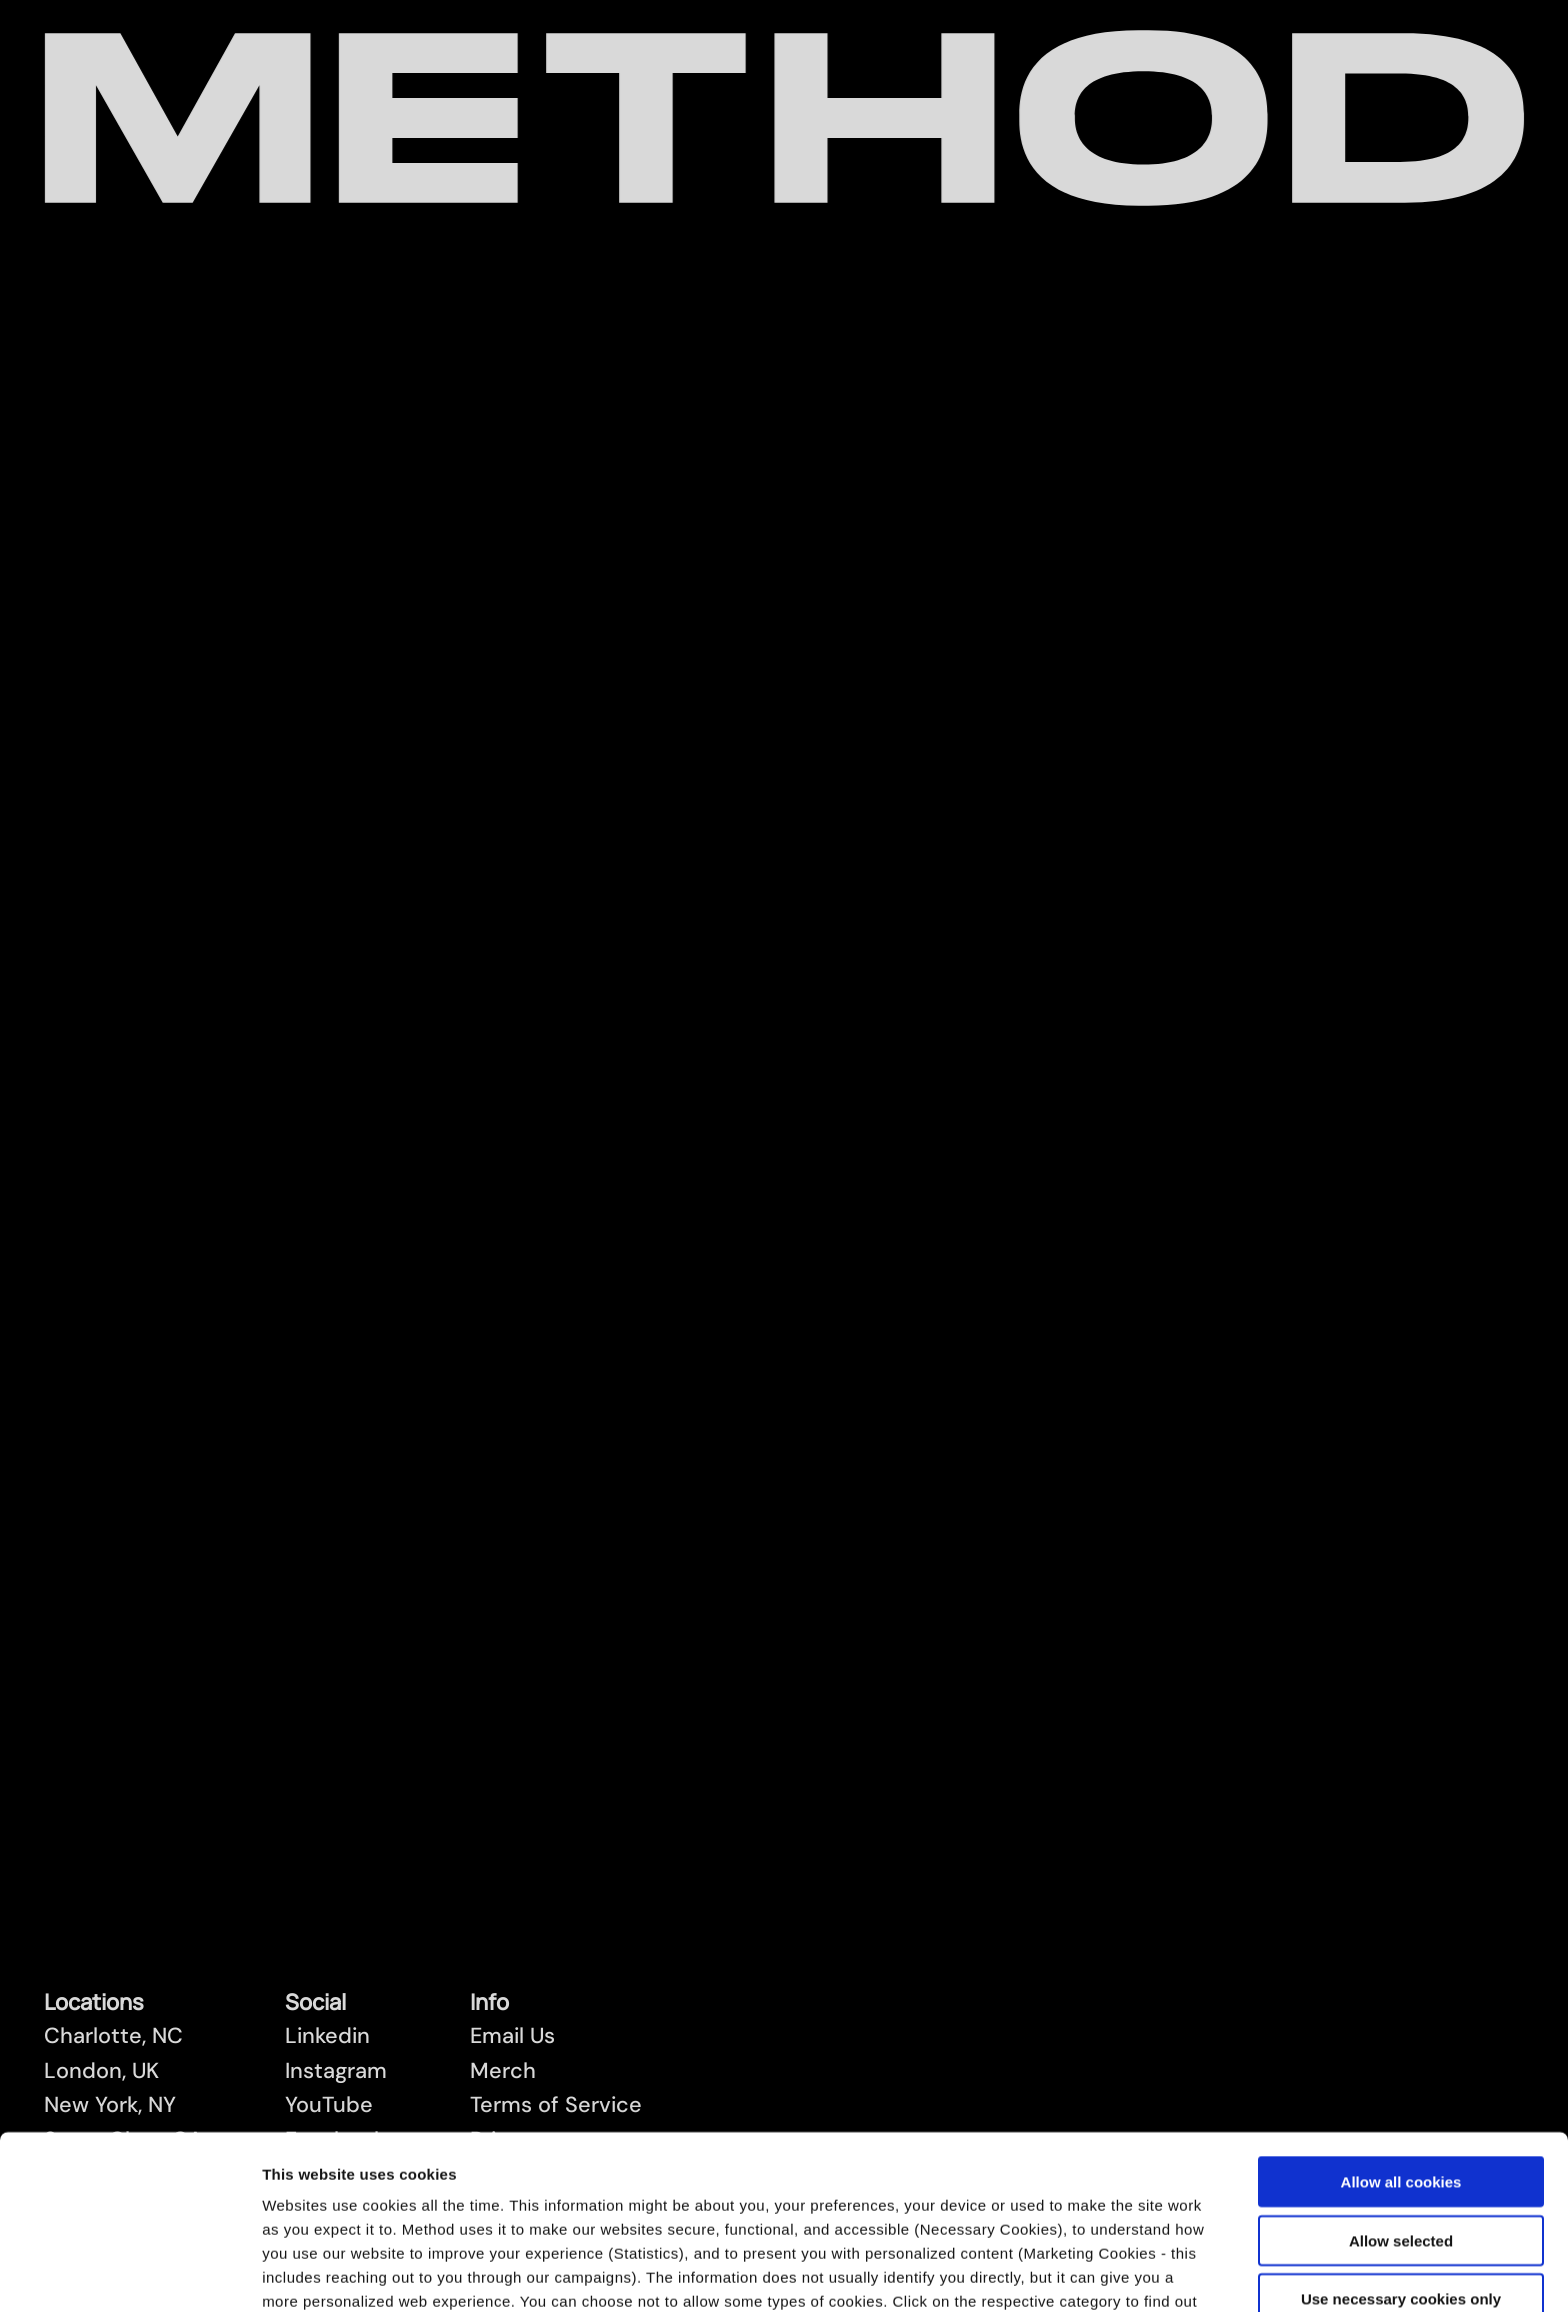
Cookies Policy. (1113, 2210)
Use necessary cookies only (1401, 2136)
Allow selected (1401, 2077)
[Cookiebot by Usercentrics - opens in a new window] (129, 2273)
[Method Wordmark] (784, 118)
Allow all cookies (1401, 2019)
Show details (1054, 2272)
